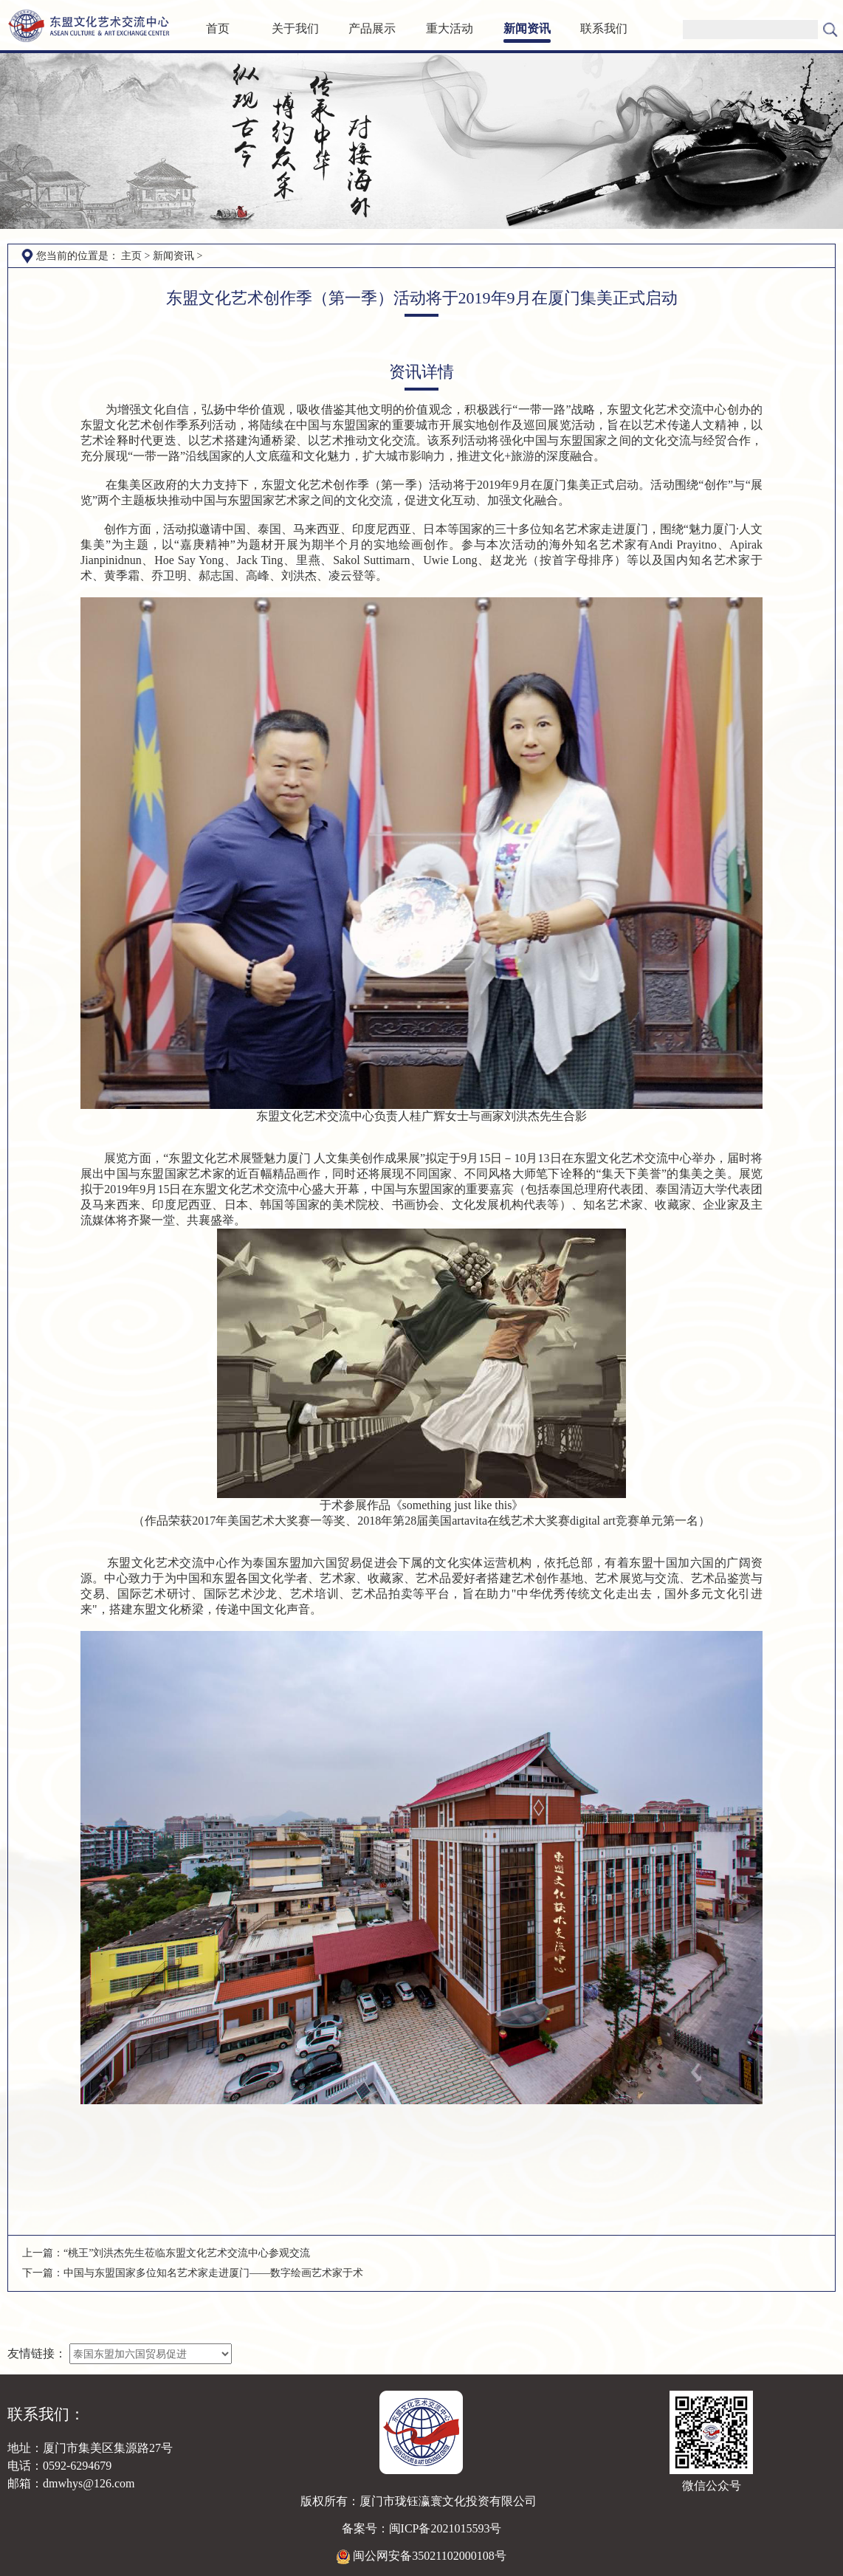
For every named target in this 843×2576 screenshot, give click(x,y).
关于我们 (295, 28)
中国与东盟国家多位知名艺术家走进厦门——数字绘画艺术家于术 (213, 2272)
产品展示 (372, 28)
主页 (131, 255)
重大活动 (449, 28)
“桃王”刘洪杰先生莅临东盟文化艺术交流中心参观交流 (186, 2253)
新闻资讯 (527, 28)
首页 (218, 28)
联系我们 (603, 28)
